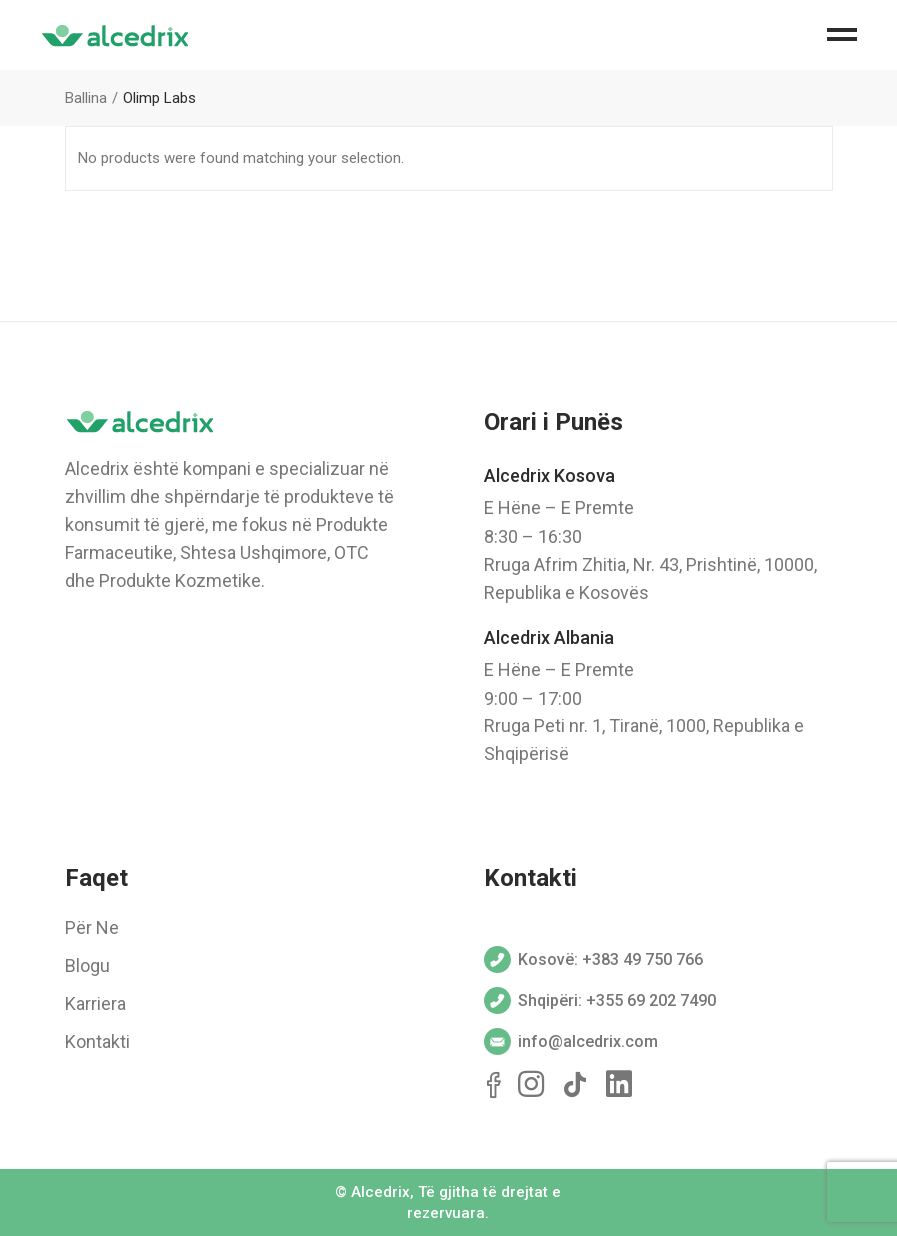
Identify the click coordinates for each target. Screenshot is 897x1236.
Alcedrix (380, 1192)
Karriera (95, 1003)
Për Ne (92, 927)
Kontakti (97, 1041)
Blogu (87, 965)
